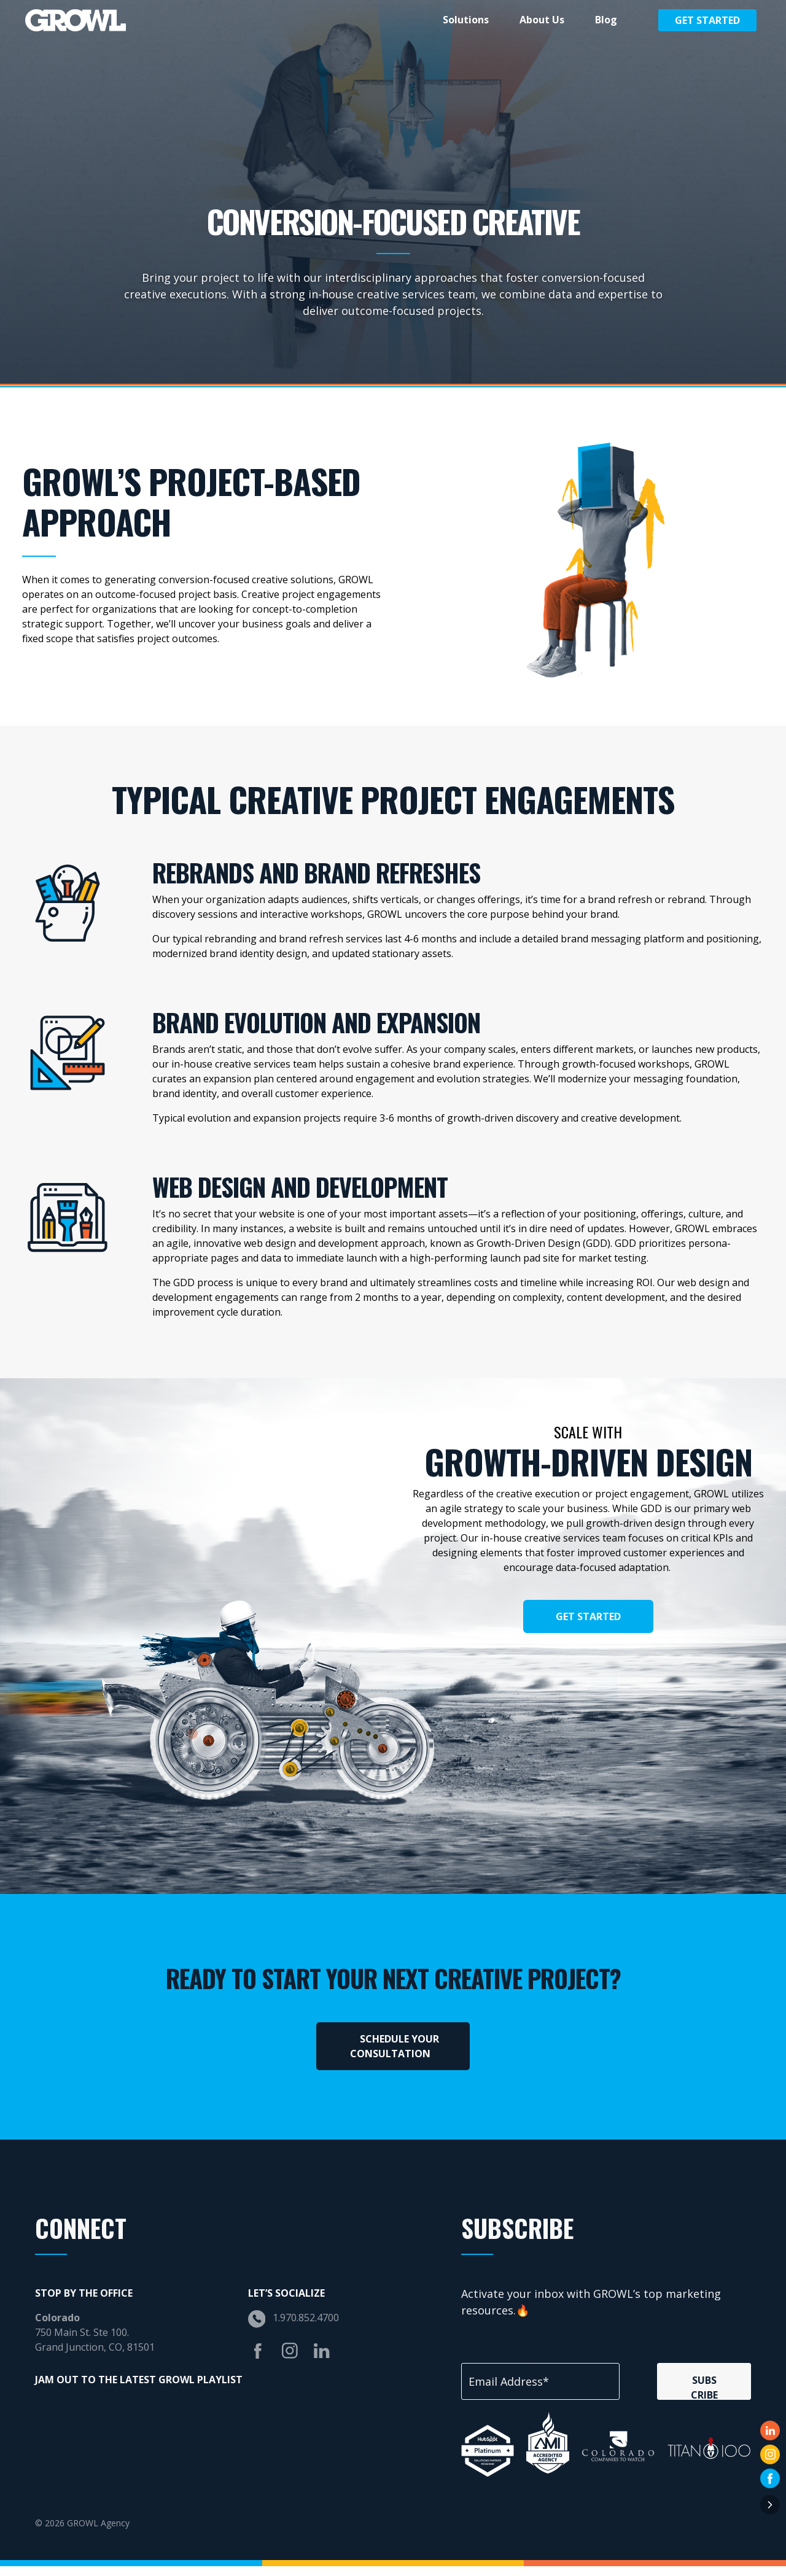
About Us (541, 19)
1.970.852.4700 (306, 2328)
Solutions (466, 19)
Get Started (707, 20)
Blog (606, 19)
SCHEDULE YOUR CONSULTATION (399, 2057)
